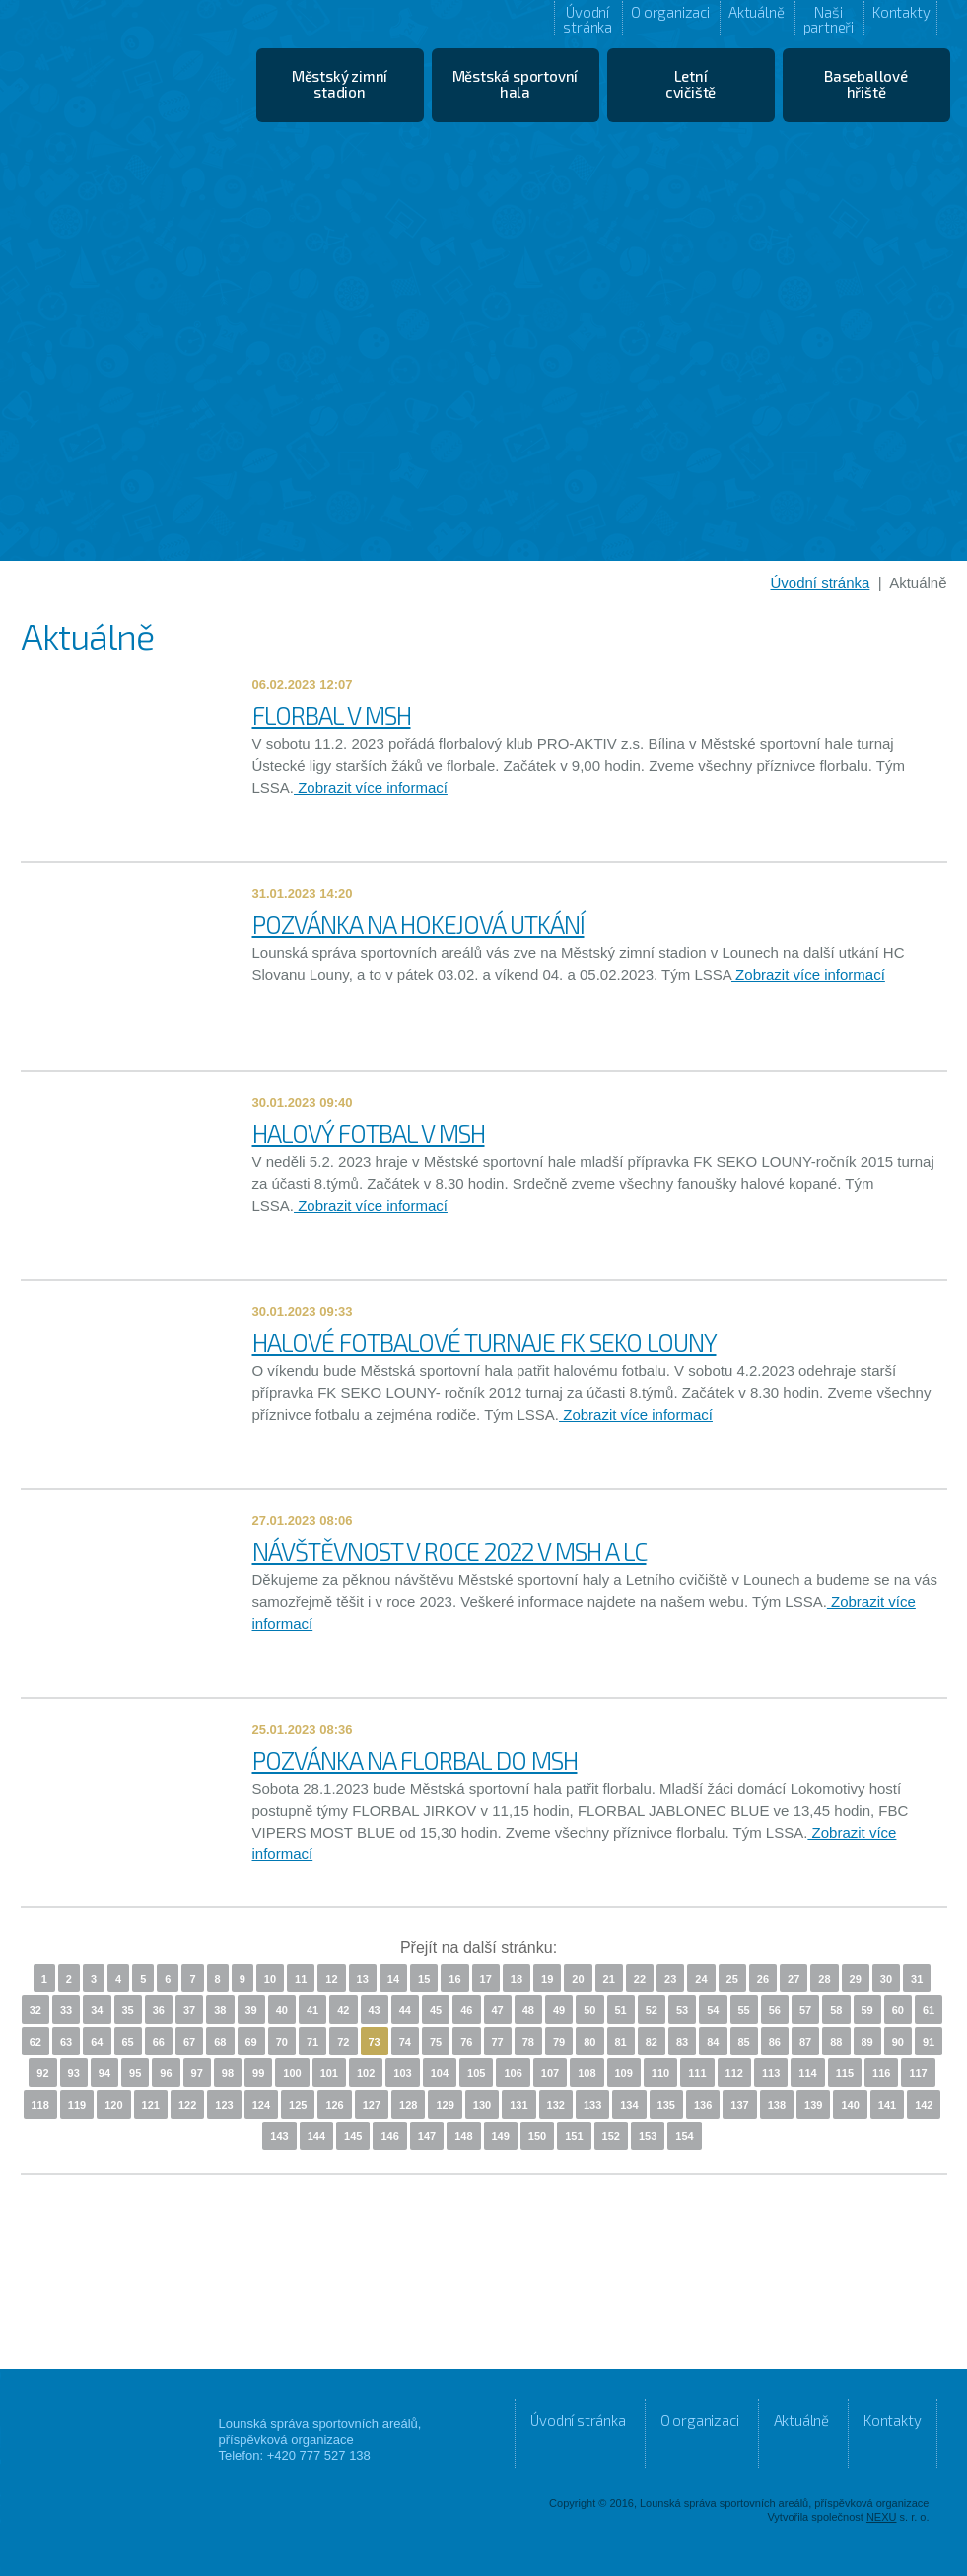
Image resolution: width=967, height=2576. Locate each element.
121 (151, 2105)
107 (550, 2073)
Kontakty (901, 12)
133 (592, 2105)
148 (463, 2136)
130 (482, 2105)
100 (292, 2073)
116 (881, 2073)
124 (261, 2105)
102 (366, 2073)
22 (640, 1978)
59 (867, 2010)
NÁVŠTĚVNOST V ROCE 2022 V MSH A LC (449, 1551)
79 (559, 2042)
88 (836, 2042)
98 (228, 2073)
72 (343, 2042)
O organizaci (670, 12)
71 (312, 2042)
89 (867, 2042)
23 (670, 1978)
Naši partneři (828, 19)
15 (424, 1978)
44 (405, 2010)
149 (501, 2136)
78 (528, 2042)
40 (282, 2010)
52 (651, 2010)
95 (135, 2073)
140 (850, 2105)
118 (40, 2105)
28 (824, 1978)
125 (298, 2105)
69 (251, 2042)
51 (621, 2010)
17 (486, 1978)
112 (734, 2073)
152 (611, 2136)
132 (556, 2105)
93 (74, 2073)
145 (353, 2136)
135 (666, 2105)
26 (763, 1978)
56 (775, 2010)
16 (454, 1978)
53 (682, 2010)
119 (77, 2105)
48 (528, 2010)
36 (159, 2010)
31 (917, 1978)
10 (270, 1978)
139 (813, 2105)
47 (498, 2010)
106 (512, 2073)
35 (128, 2010)
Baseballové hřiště (866, 84)
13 (363, 1978)
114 (807, 2073)
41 (312, 2010)
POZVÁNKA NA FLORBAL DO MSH (415, 1760)
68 (220, 2042)
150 (537, 2136)
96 (166, 2073)
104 (440, 2073)
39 (251, 2010)
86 (775, 2042)
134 (629, 2105)
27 (793, 1978)
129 (444, 2105)
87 (805, 2042)
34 (97, 2010)
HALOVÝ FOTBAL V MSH (368, 1133)
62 (35, 2042)
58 (836, 2010)
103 (402, 2073)
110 (660, 2073)
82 (651, 2042)
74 (405, 2042)
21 (609, 1978)
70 (282, 2042)
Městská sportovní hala (515, 84)
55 (744, 2010)
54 (713, 2010)
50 (589, 2010)
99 (258, 2073)
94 (104, 2073)
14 (393, 1978)
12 (331, 1978)
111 (697, 2073)
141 (887, 2105)
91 (928, 2042)
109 (624, 2073)
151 (574, 2136)
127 (371, 2105)
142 (923, 2105)
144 (316, 2136)
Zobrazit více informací (371, 787)
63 (66, 2042)
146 (389, 2136)
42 (343, 2010)
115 (845, 2073)
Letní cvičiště (690, 84)
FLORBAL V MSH (331, 715)
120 (113, 2105)
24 (701, 1978)
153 (647, 2136)
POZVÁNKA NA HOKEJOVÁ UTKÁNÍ (418, 924)
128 (408, 2105)
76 (466, 2042)
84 (713, 2042)
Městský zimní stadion (339, 84)
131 (518, 2105)
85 (744, 2042)
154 (684, 2136)
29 (856, 1978)
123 (224, 2105)
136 (703, 2105)
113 (771, 2073)
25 (732, 1978)
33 (66, 2010)
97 (197, 2073)
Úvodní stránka (587, 19)
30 (886, 1978)
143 (279, 2136)
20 (578, 1978)
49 (559, 2010)
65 (128, 2042)
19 (547, 1978)
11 (301, 1978)
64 (97, 2042)
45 (436, 2010)
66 (159, 2042)
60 (898, 2010)
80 (589, 2042)
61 (928, 2010)
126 (334, 2105)
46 (466, 2010)
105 (476, 2073)
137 (739, 2105)
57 (805, 2010)
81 (621, 2042)
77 (498, 2042)
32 (35, 2010)
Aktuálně (756, 12)
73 (374, 2042)
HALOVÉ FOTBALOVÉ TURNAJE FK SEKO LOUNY (484, 1342)
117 (918, 2073)
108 (586, 2073)
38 (220, 2010)
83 (682, 2042)
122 (187, 2105)
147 (427, 2136)
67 (189, 2042)
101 (329, 2073)
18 (516, 1978)
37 (189, 2010)
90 (898, 2042)
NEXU (881, 2517)
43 (374, 2010)
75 (436, 2042)
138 (777, 2105)
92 (42, 2073)
